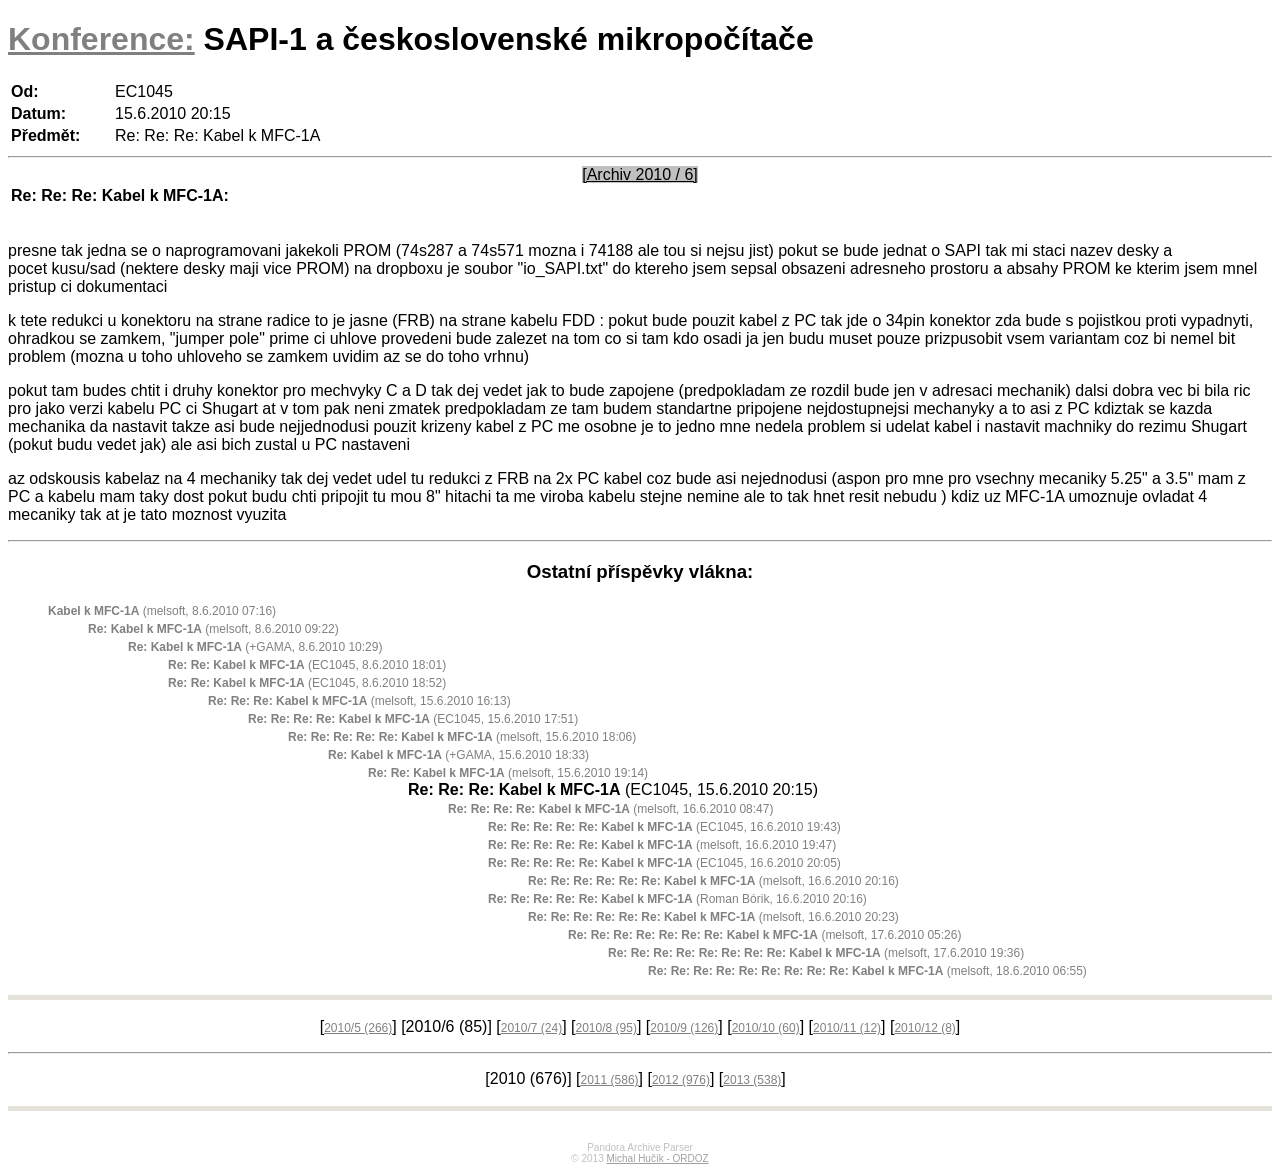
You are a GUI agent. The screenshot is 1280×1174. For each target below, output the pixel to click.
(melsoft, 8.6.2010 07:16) (162, 611)
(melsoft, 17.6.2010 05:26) (764, 935)
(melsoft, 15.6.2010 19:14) (508, 773)
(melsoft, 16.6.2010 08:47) (610, 809)
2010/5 (358, 1028)
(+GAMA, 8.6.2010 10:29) (255, 647)
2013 (752, 1080)
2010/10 (766, 1028)
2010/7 (531, 1028)
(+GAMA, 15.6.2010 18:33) (458, 755)
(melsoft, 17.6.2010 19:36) (816, 953)
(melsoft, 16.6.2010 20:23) (713, 917)
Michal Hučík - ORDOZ (657, 1158)
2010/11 (847, 1028)
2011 (610, 1080)
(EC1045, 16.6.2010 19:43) (664, 827)
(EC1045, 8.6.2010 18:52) (307, 683)
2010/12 (924, 1028)
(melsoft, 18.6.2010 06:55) (867, 971)
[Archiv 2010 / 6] (640, 174)
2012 (681, 1080)
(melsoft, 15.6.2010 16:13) (359, 701)
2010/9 (684, 1028)
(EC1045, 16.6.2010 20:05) (664, 863)
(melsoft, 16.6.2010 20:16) (713, 881)
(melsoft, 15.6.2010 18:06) (462, 737)
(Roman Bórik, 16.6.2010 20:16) (677, 899)
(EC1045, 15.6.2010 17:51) (413, 719)
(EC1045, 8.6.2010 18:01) (307, 665)
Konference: (101, 39)
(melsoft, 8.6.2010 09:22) (213, 629)
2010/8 (605, 1028)
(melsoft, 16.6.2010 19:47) (662, 845)
